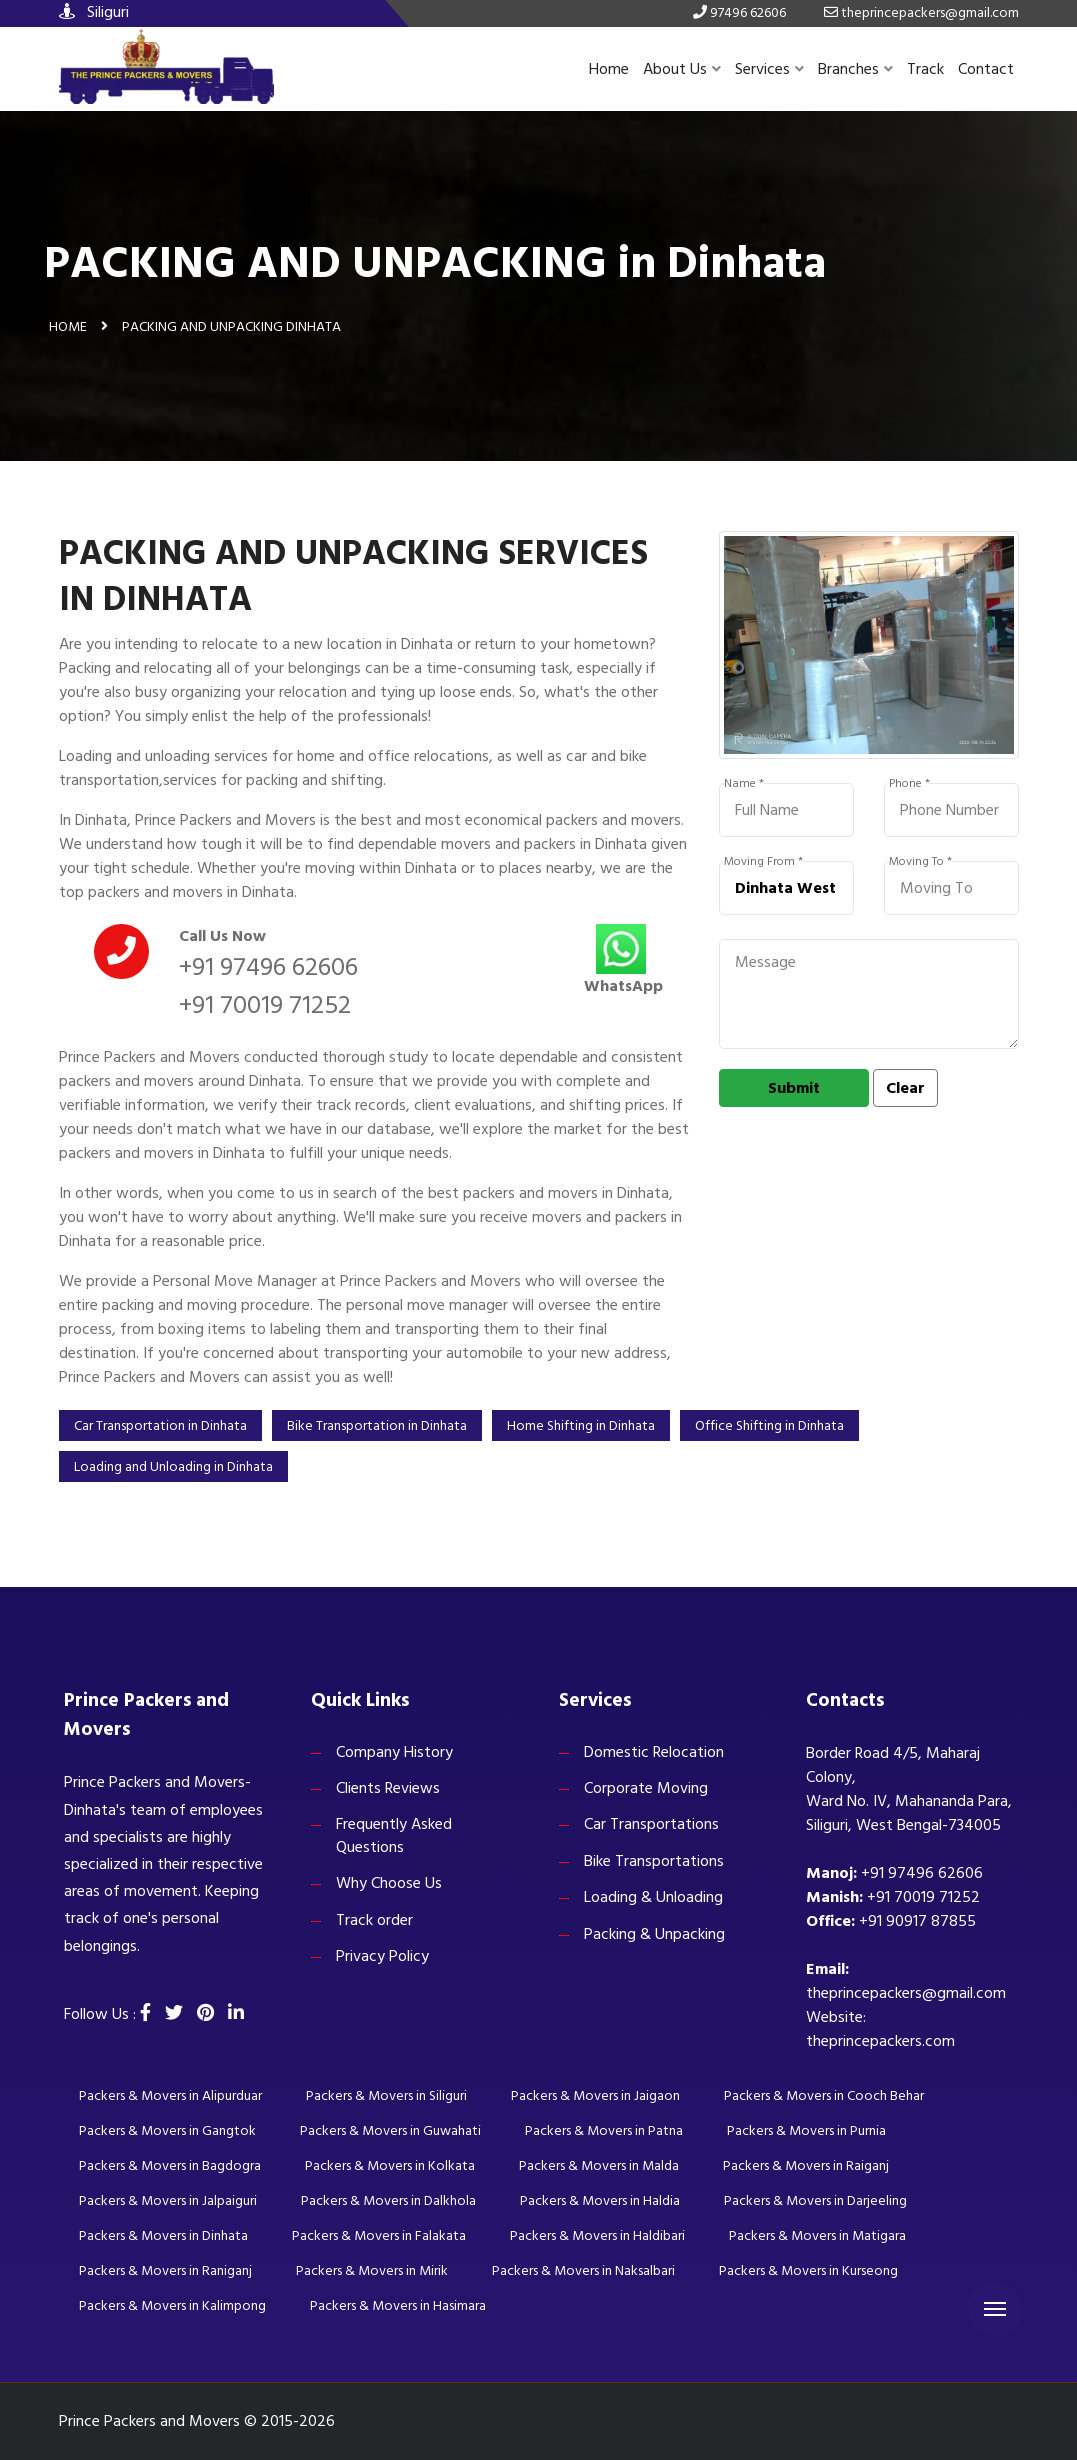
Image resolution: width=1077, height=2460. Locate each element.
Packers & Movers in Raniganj (165, 2270)
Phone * (909, 784)
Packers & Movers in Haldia (600, 2200)
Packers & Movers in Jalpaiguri (168, 2200)
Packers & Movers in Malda (599, 2165)
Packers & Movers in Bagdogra (170, 2165)
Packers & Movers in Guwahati (390, 2130)
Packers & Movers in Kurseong (808, 2270)
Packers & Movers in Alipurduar (170, 2095)
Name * (744, 784)
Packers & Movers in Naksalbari (583, 2270)
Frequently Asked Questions (394, 1835)
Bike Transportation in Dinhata (377, 1425)
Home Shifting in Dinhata (581, 1425)
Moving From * (763, 862)
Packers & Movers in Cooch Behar (824, 2095)
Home (609, 69)
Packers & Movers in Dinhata (163, 2235)
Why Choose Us (389, 1883)
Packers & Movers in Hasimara (398, 2305)
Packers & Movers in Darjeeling (815, 2200)
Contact (986, 69)
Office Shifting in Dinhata (769, 1425)
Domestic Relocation (654, 1752)
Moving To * (920, 862)
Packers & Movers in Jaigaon (595, 2095)
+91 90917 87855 (917, 1921)
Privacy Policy (382, 1956)
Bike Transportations (654, 1861)
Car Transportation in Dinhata (160, 1425)
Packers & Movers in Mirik (372, 2270)
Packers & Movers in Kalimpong (172, 2305)
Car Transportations (651, 1824)
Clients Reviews (388, 1788)
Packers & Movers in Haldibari (597, 2235)
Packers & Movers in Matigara (817, 2235)
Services (769, 69)
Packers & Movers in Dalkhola (388, 2200)
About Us (682, 69)
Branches (855, 69)
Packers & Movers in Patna (604, 2130)
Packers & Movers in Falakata (379, 2235)
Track (925, 69)
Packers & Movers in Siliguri (386, 2095)
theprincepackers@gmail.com (906, 1993)
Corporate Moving (646, 1788)
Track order (374, 1920)
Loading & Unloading (653, 1897)
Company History (394, 1752)
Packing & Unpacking (654, 1934)
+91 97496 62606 (268, 967)
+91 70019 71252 (265, 1005)
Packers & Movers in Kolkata (390, 2165)
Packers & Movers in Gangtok (167, 2130)
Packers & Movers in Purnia (806, 2130)
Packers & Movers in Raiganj (806, 2165)
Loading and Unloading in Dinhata (173, 1466)
